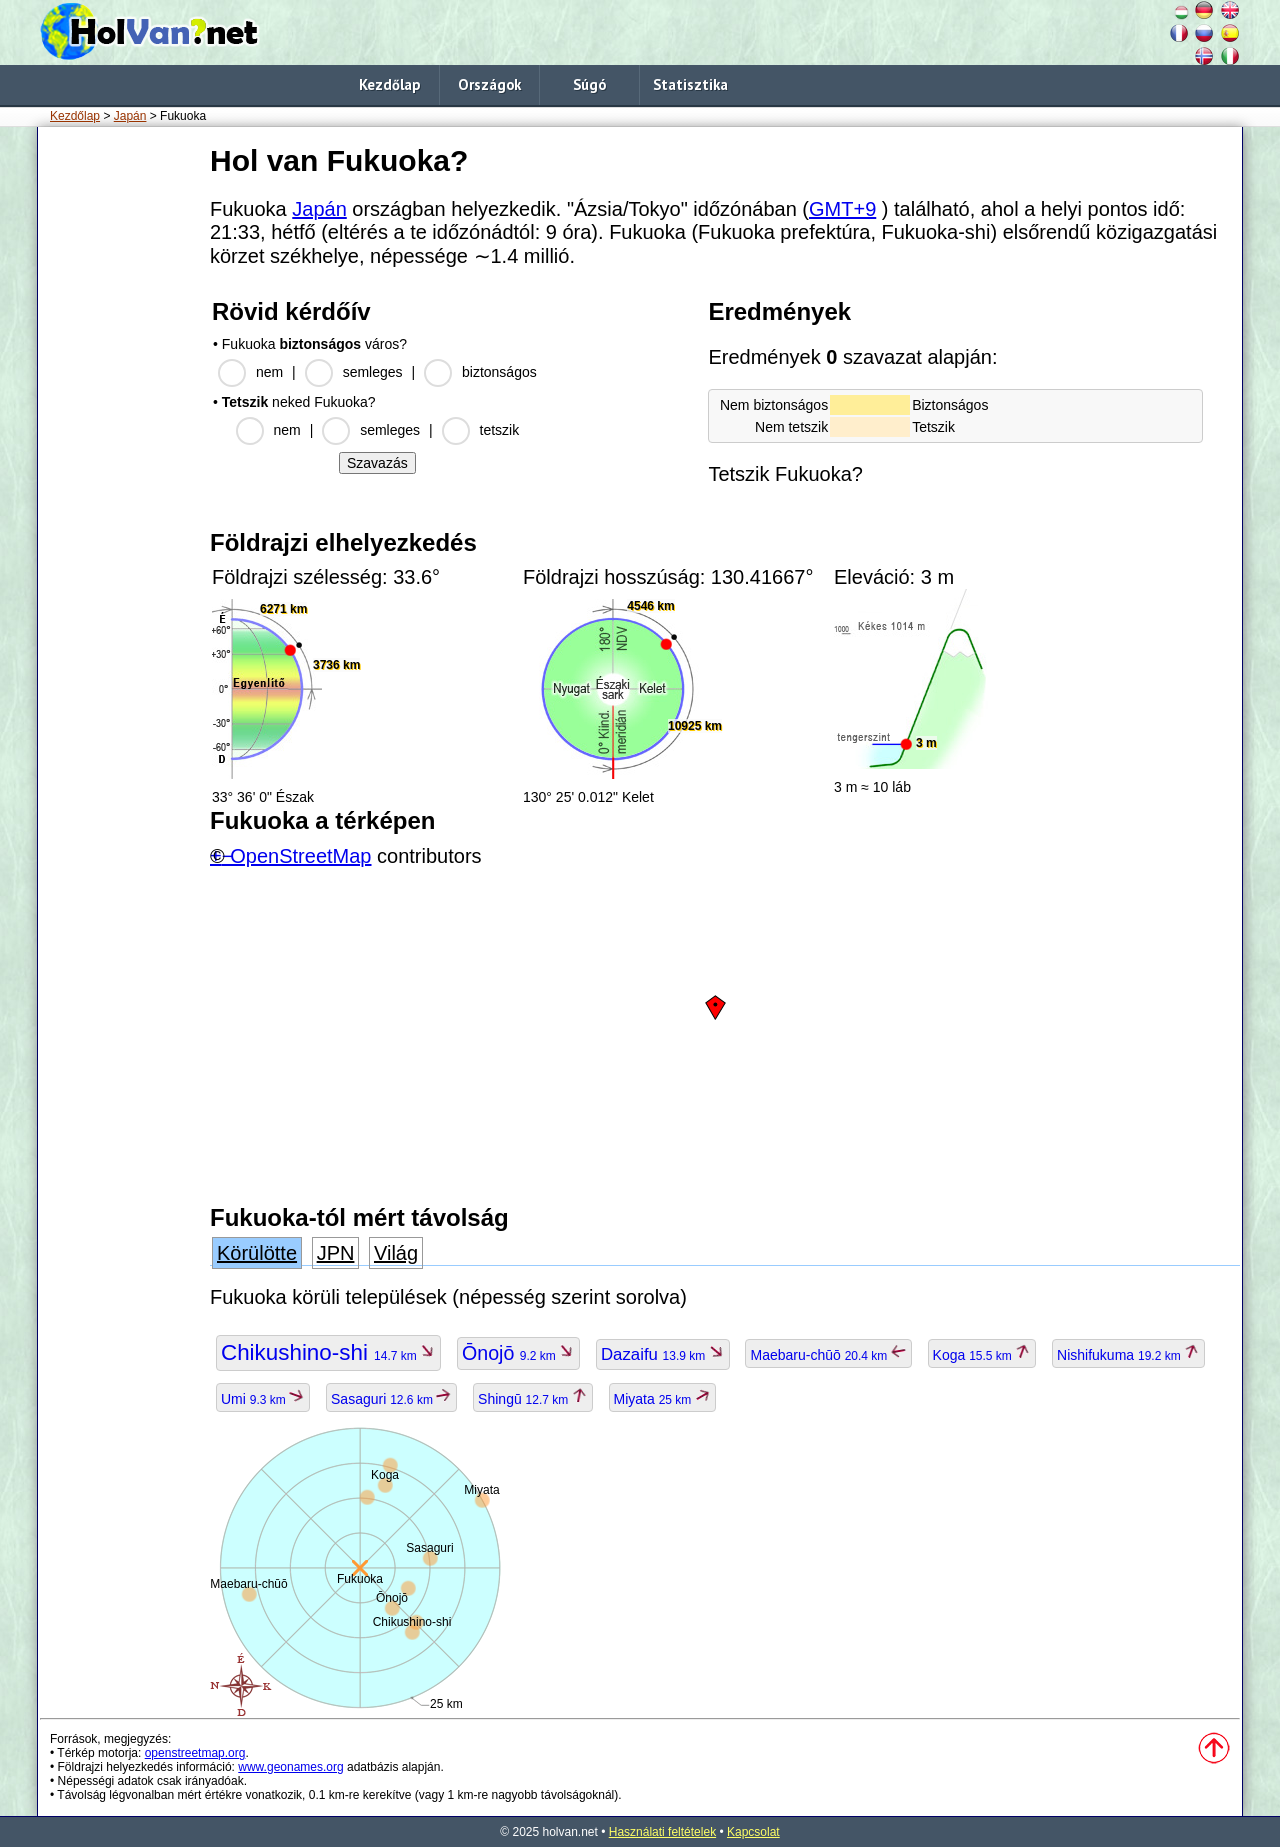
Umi (263, 1399)
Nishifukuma (1128, 1355)
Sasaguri (391, 1399)
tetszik (500, 430)
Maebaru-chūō (828, 1355)
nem (269, 372)
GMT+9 (842, 209)
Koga (982, 1355)
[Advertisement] (120, 439)
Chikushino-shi (328, 1352)
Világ (396, 1253)
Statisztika (690, 84)
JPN (336, 1253)
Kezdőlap (389, 84)
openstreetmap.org (195, 1753)
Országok (489, 84)
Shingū (533, 1399)
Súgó (589, 84)
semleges (373, 372)
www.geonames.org (290, 1767)
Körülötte (257, 1253)
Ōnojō (518, 1353)
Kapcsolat (753, 1832)
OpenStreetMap (300, 856)
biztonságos (499, 372)
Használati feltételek (662, 1832)
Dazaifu (663, 1354)
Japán (130, 116)
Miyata (662, 1399)
